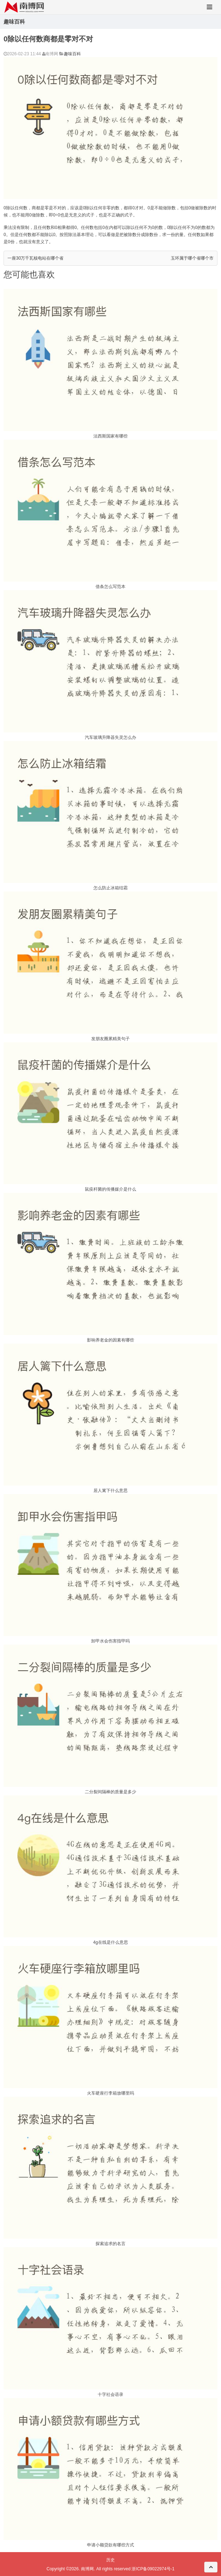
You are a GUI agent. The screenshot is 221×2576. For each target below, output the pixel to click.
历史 (110, 2559)
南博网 (87, 2568)
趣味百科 (72, 53)
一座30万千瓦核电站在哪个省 (35, 258)
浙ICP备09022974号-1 (153, 2568)
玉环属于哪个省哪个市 (192, 258)
